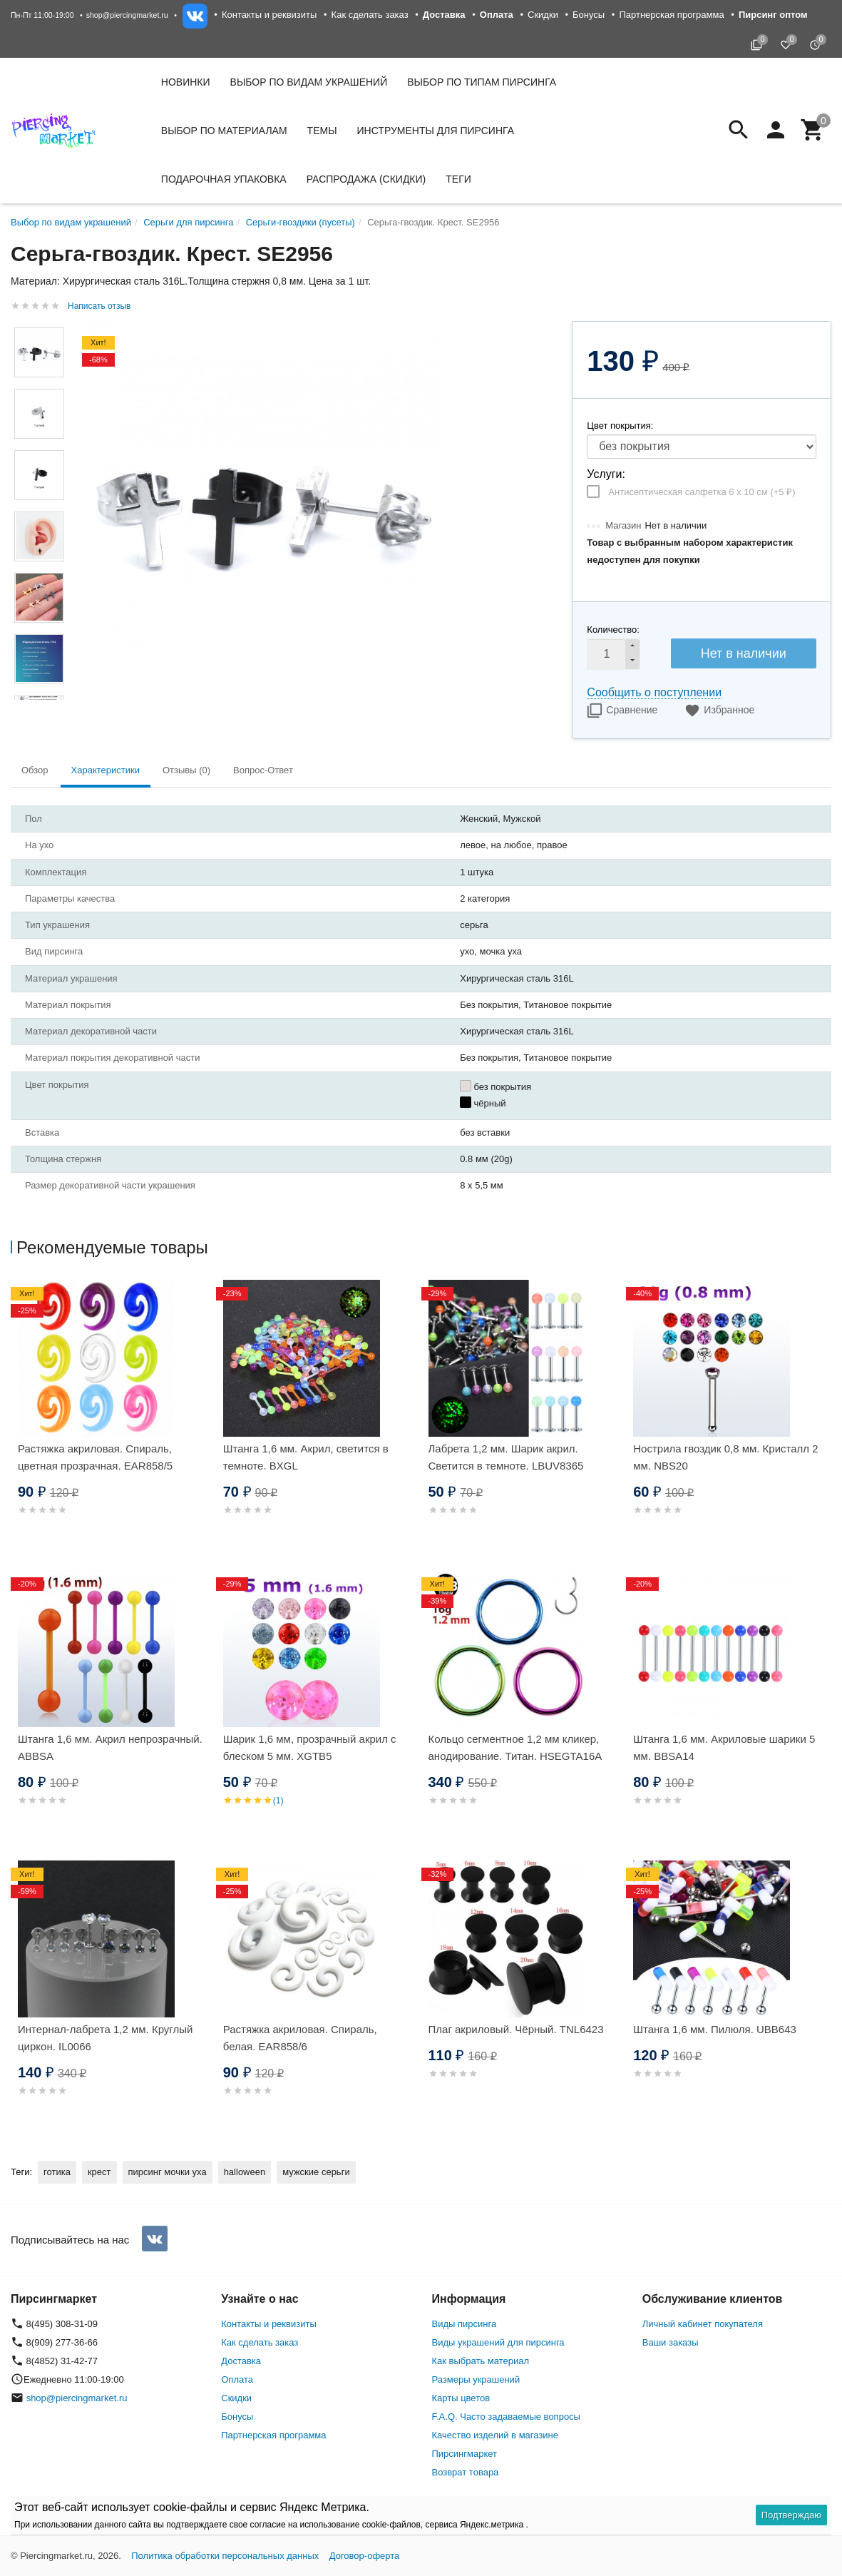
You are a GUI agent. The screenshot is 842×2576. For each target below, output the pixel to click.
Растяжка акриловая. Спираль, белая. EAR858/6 (300, 2037)
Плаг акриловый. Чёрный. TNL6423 (516, 2029)
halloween (245, 2172)
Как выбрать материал (481, 2361)
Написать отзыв (99, 306)
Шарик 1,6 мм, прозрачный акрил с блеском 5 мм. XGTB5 (309, 1747)
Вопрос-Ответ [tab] (263, 770)
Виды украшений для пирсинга (498, 2342)
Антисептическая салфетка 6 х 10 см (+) (701, 492)
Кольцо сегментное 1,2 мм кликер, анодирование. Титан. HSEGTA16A (515, 1747)
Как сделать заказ (370, 14)
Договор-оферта (364, 2555)
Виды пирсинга (464, 2323)
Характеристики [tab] (105, 770)
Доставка (241, 2361)
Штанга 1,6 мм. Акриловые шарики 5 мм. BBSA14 (724, 1747)
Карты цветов (461, 2398)
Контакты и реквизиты (269, 14)
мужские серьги (315, 2172)
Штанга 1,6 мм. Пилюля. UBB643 (714, 2029)
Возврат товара (465, 2472)
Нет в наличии (743, 653)
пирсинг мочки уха (167, 2172)
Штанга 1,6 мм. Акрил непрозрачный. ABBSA (110, 1747)
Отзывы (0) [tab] (186, 770)
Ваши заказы (670, 2342)
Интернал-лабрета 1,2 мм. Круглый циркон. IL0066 (105, 2037)
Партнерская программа (671, 14)
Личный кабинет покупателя (702, 2323)
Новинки (185, 82)
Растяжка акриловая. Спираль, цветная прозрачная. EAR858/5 (95, 1457)
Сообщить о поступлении (654, 692)
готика (57, 2172)
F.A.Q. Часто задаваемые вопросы (506, 2416)
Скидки (543, 14)
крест (99, 2172)
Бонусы (589, 14)
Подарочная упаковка (224, 179)
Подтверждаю (791, 2515)
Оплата (237, 2379)
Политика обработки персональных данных (225, 2555)
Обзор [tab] (34, 770)
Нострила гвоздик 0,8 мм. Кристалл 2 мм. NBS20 (725, 1457)
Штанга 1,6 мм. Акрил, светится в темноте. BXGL (306, 1457)
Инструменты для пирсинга (435, 130)
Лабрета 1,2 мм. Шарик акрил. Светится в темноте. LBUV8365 (506, 1457)
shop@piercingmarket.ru (127, 15)
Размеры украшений (476, 2379)
